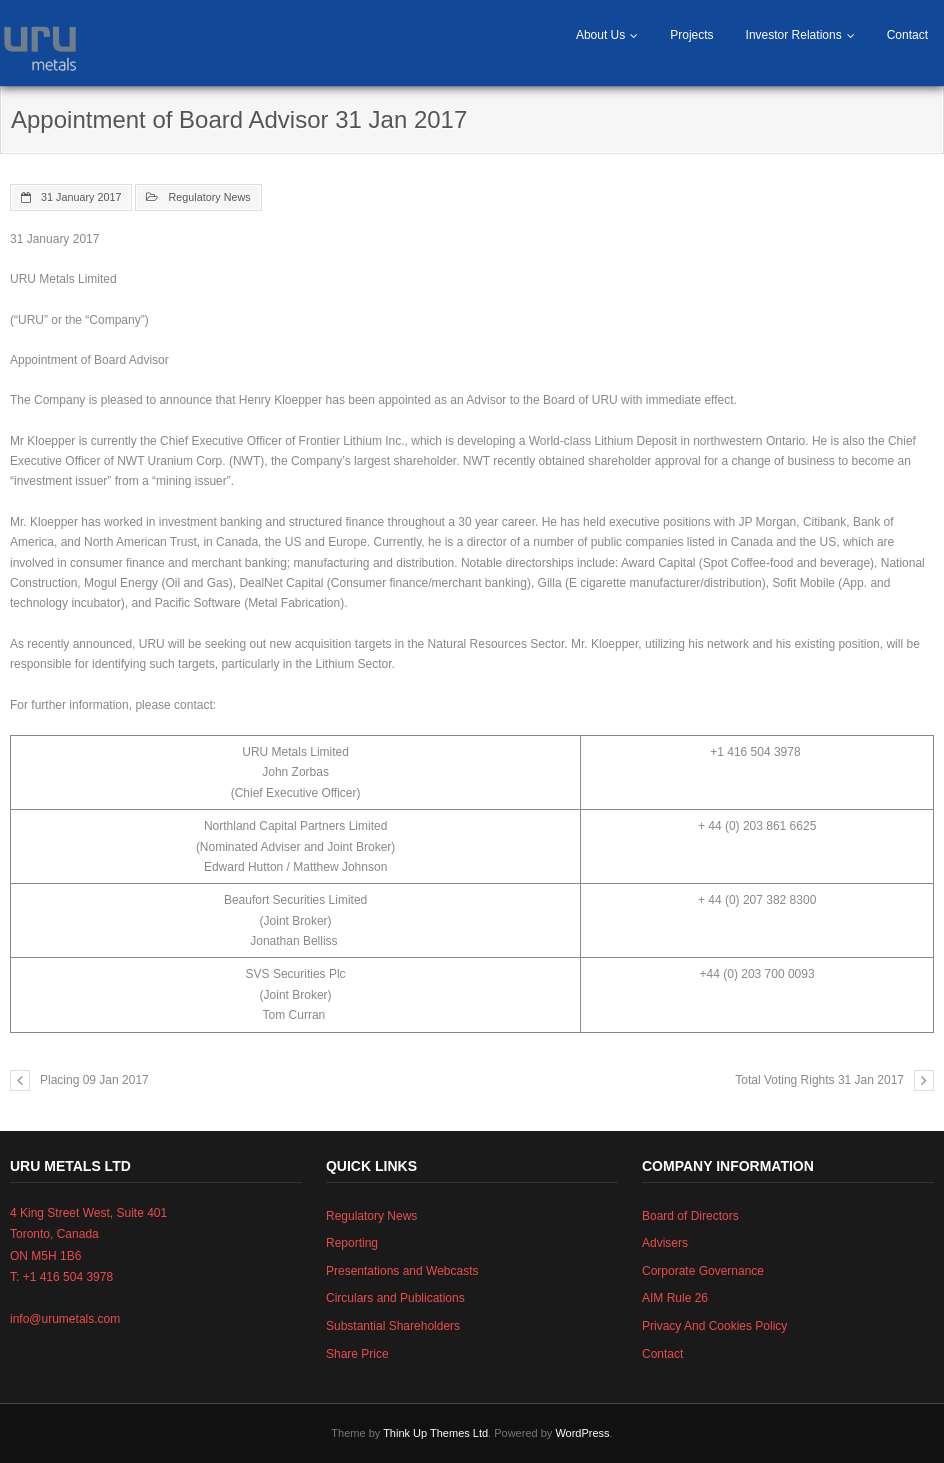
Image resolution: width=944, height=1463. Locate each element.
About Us (600, 35)
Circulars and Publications (395, 1298)
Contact (907, 35)
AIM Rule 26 (675, 1298)
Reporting (352, 1243)
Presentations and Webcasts (402, 1271)
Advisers (665, 1243)
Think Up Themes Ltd (435, 1433)
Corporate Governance (703, 1271)
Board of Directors (690, 1216)
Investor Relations (794, 35)
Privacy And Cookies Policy (714, 1326)
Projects (691, 35)
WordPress (582, 1433)
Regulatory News (209, 197)
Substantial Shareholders (393, 1326)
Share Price (357, 1354)
